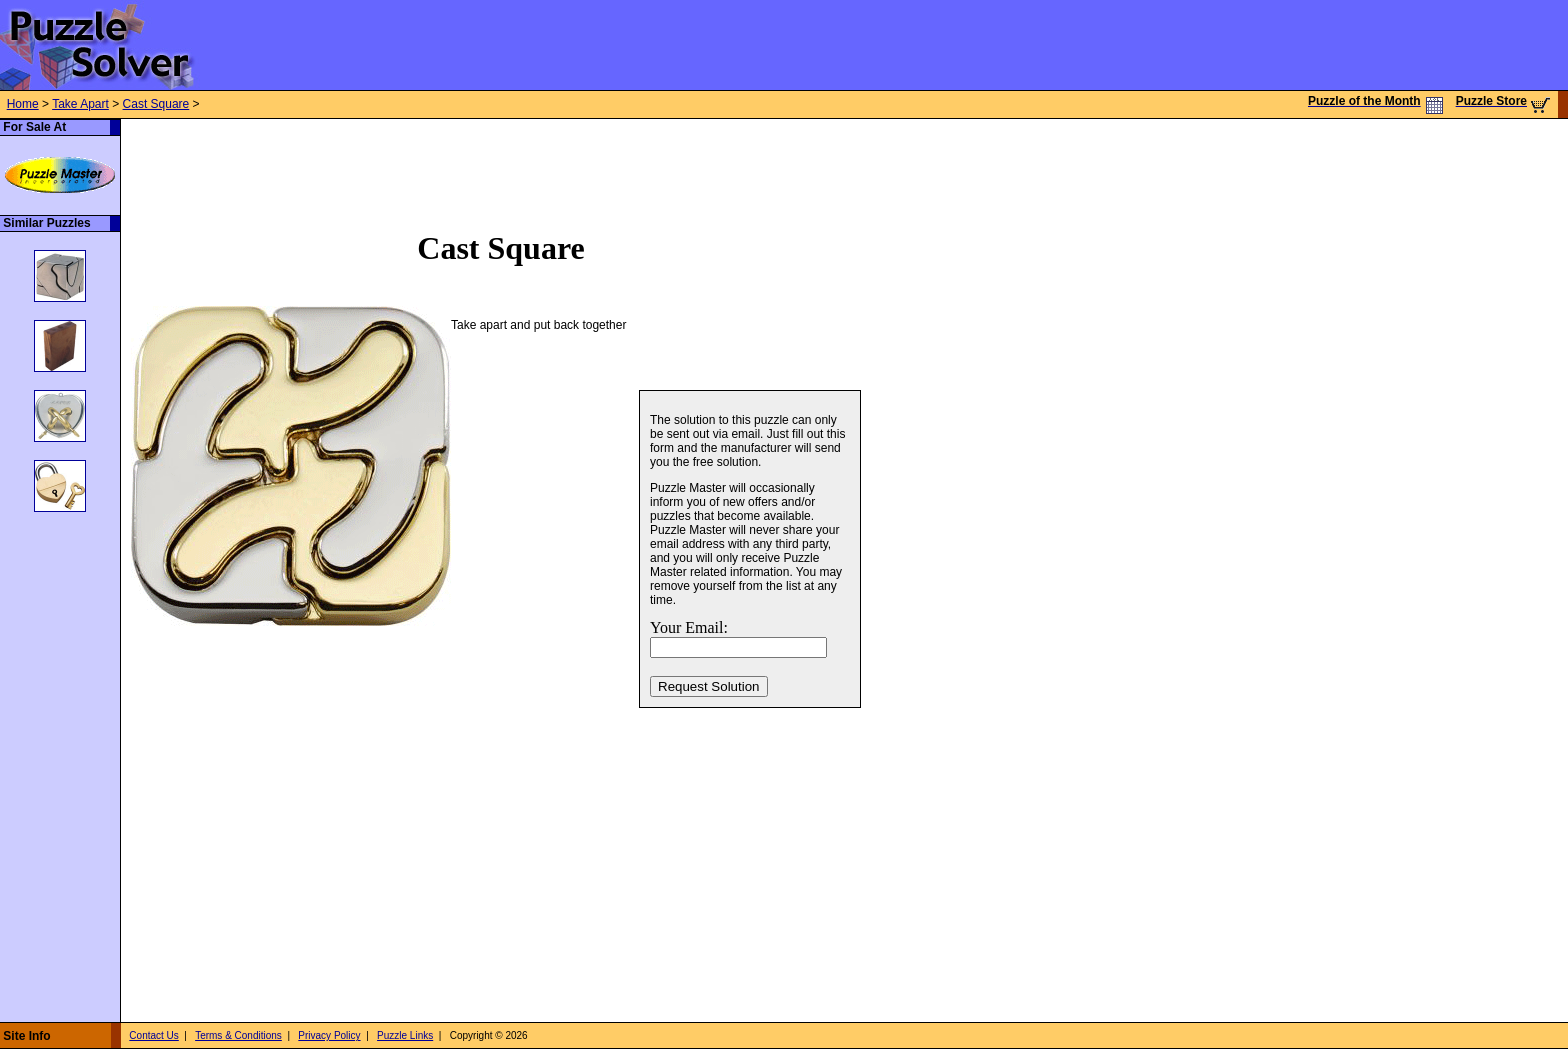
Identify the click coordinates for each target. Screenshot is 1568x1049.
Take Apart (80, 104)
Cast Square (156, 104)
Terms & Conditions (238, 1035)
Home (23, 104)
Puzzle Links (405, 1035)
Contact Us (153, 1035)
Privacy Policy (329, 1035)
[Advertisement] (485, 164)
